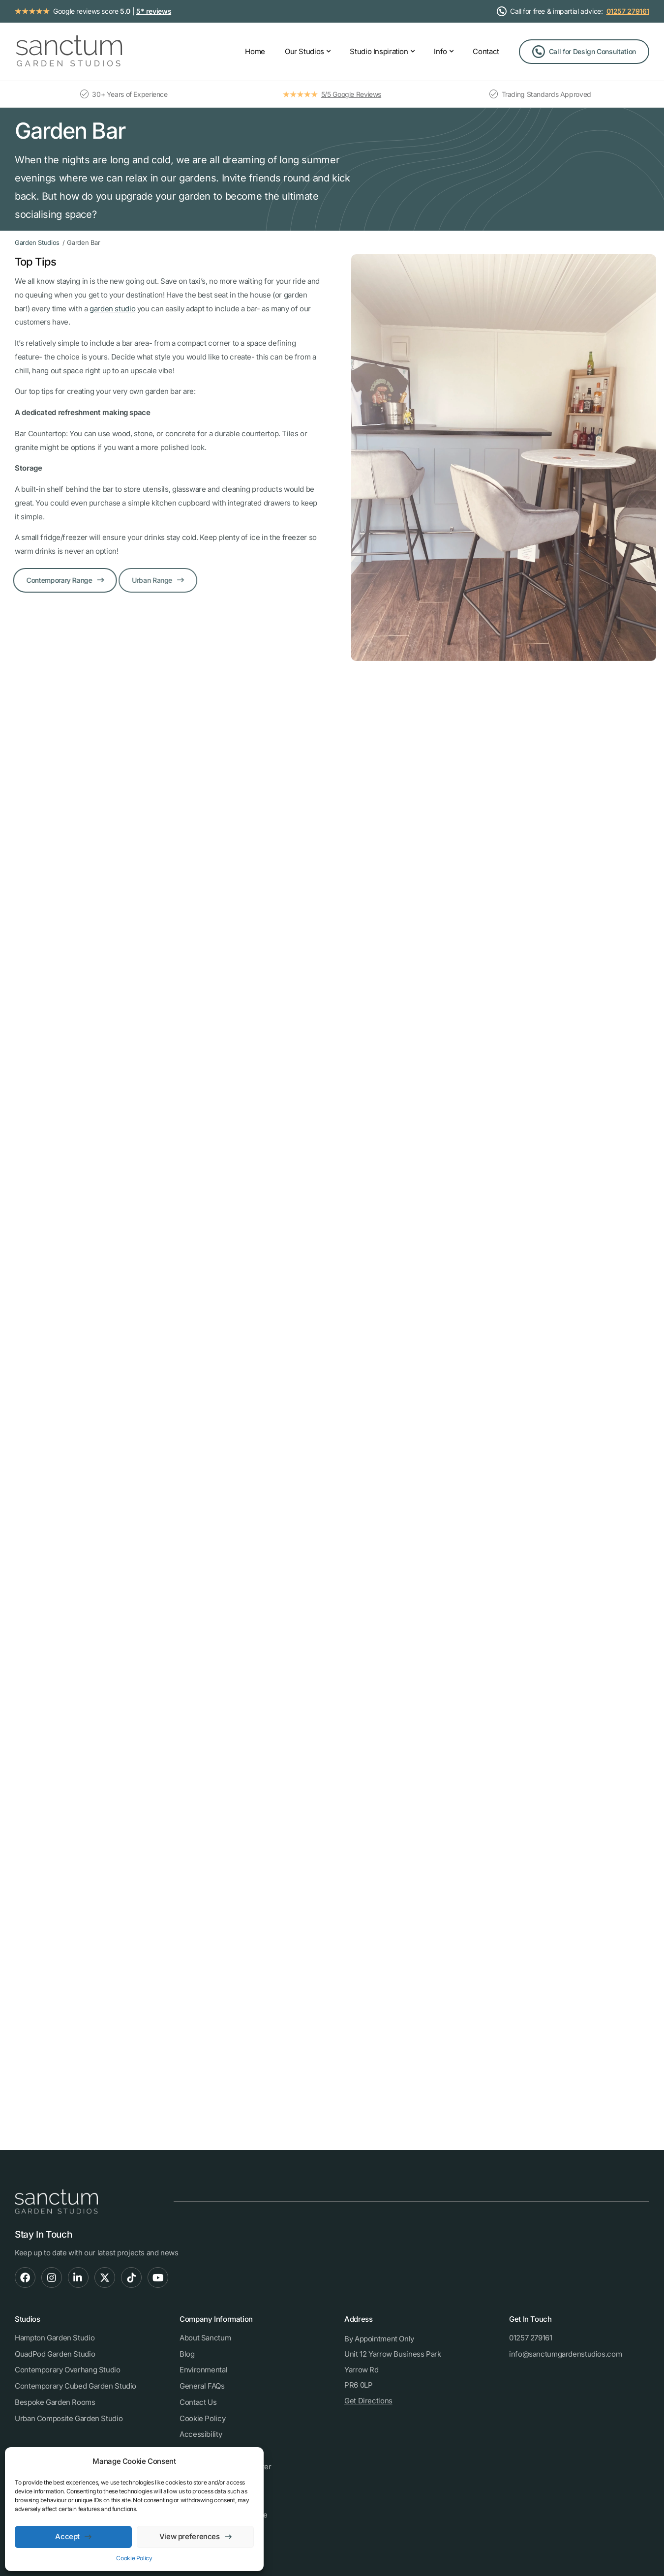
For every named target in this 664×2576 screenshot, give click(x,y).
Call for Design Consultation (592, 51)
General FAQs (202, 2386)
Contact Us (198, 2402)
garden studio (110, 308)
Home (255, 51)
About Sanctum (205, 2337)
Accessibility (201, 2434)
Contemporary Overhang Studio (68, 2369)
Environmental (203, 2369)
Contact (486, 51)
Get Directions (368, 2400)
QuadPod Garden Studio (55, 2354)
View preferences (189, 2536)
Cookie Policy (134, 2558)
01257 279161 (628, 11)
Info (440, 51)
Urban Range (137, 580)
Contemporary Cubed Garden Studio (75, 2386)
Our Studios (304, 51)
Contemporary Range (52, 580)
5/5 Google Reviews (351, 94)
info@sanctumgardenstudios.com (565, 2354)
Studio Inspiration (379, 51)
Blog (187, 2354)
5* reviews (153, 11)
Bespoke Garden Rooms (55, 2402)
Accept (67, 2536)
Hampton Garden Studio (54, 2337)
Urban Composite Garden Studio (68, 2418)
